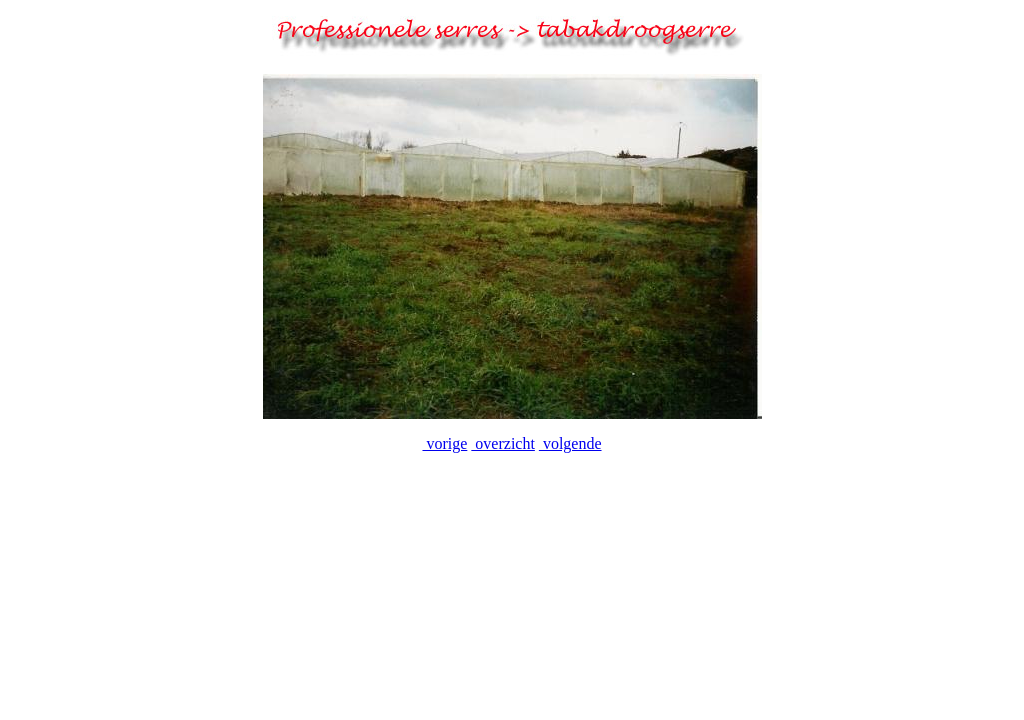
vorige (444, 443)
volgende (570, 443)
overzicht (503, 443)
